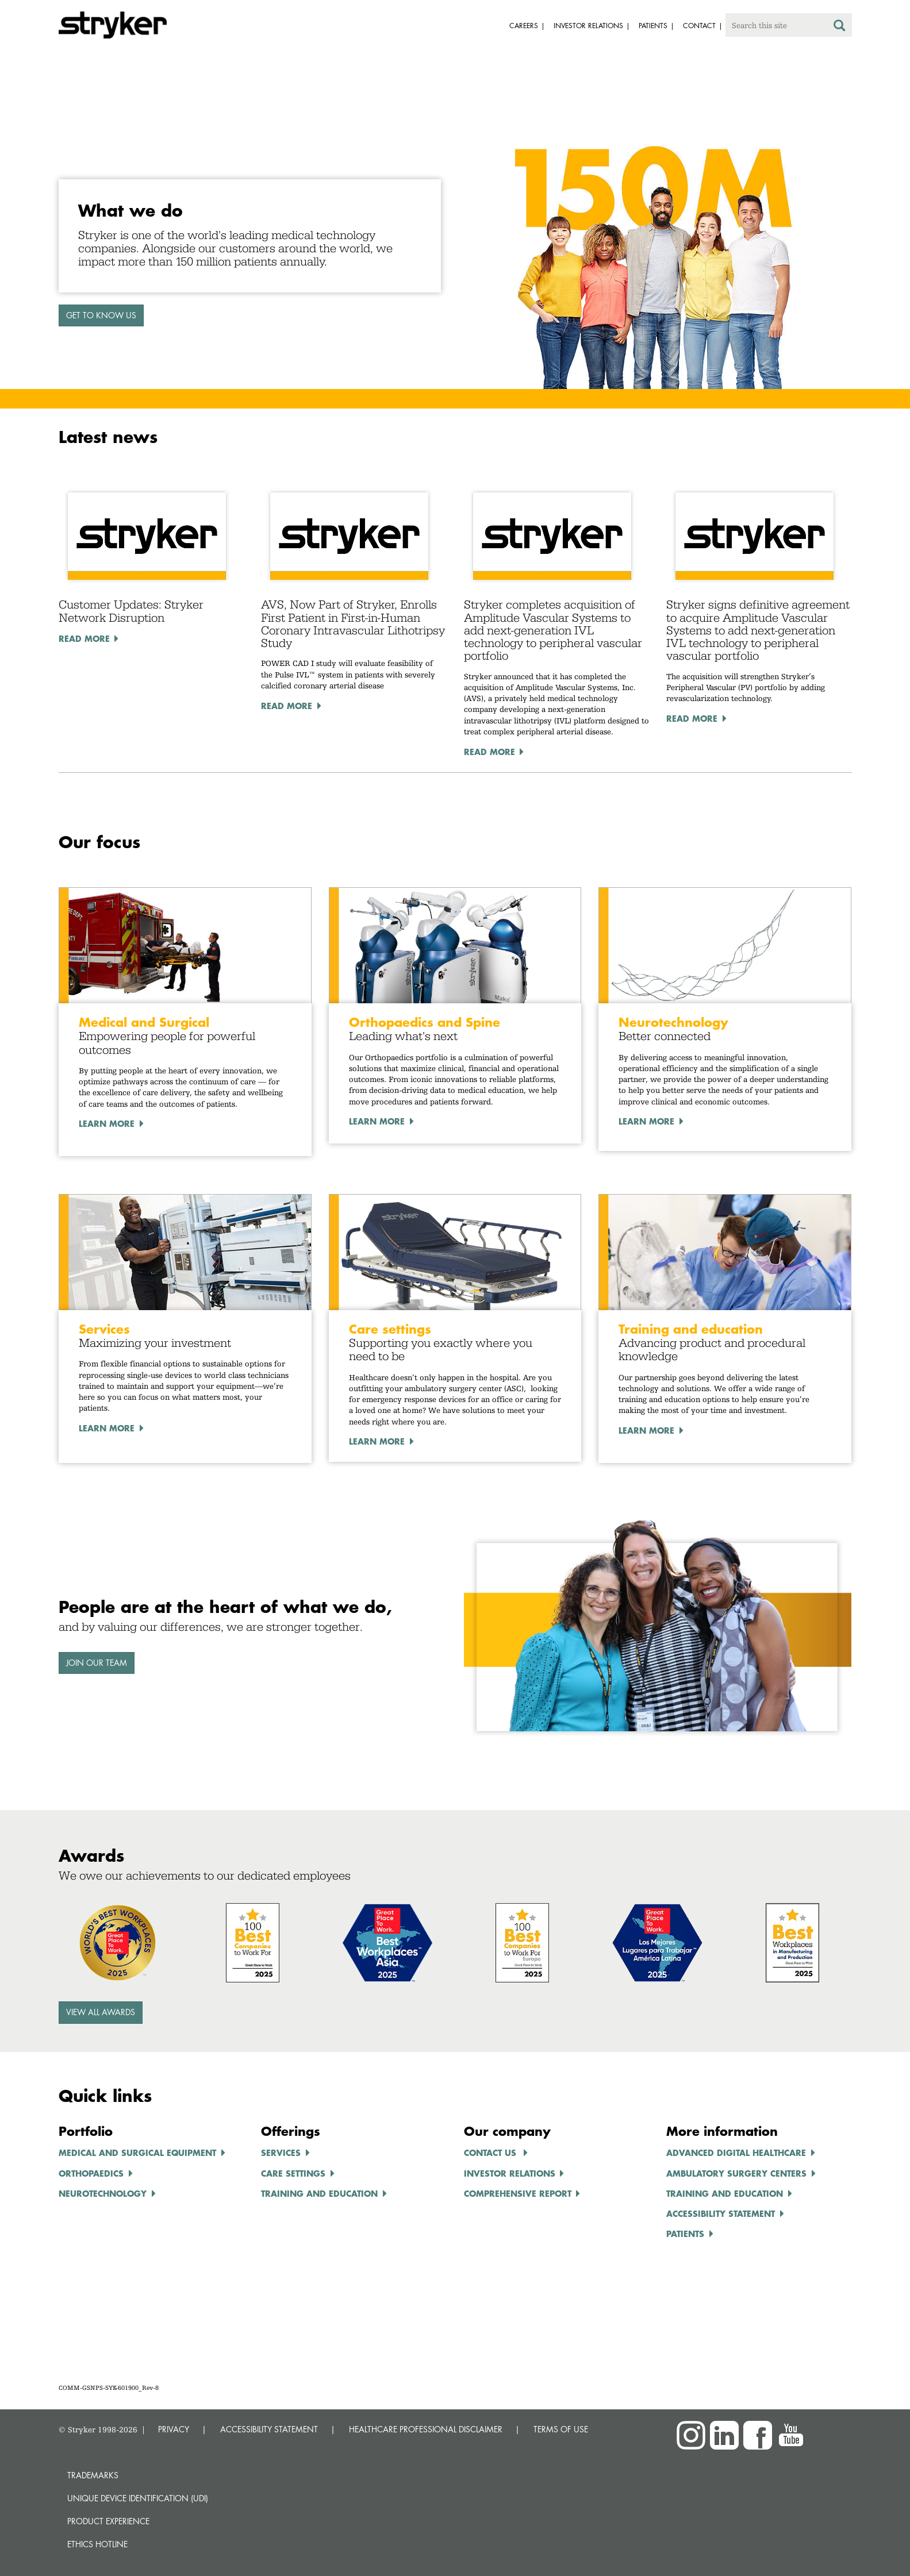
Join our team (96, 1662)
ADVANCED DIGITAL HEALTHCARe (736, 2152)
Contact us (491, 2152)
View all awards (100, 2012)
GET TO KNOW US (101, 315)
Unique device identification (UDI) (137, 2498)
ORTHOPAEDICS (91, 2173)
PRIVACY (173, 2429)
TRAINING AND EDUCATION (319, 2193)
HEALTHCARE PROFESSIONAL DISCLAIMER (425, 2429)
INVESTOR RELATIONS (509, 2173)
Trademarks (92, 2475)
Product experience (108, 2521)
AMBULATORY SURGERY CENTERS (736, 2173)
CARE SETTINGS (293, 2173)
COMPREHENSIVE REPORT (517, 2193)
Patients (685, 2233)
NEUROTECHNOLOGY (103, 2193)
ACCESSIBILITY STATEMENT (269, 2429)
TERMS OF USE (560, 2429)
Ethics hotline (97, 2544)
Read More (84, 638)
